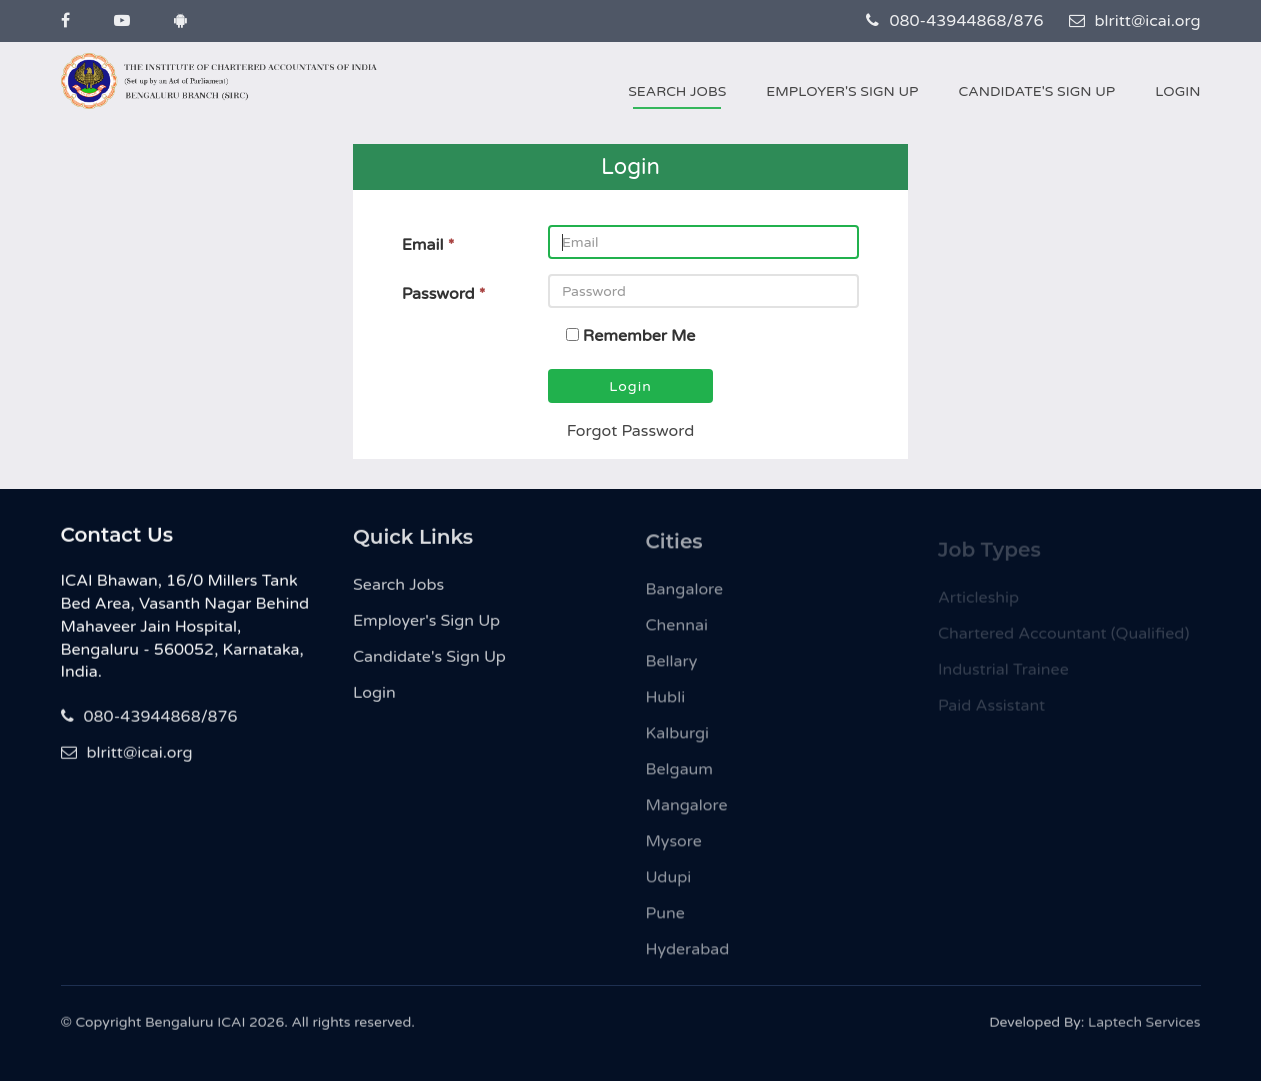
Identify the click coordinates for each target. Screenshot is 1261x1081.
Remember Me (639, 336)
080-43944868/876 (954, 21)
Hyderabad (688, 959)
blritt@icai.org (1135, 21)
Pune (665, 923)
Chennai (677, 635)
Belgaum (680, 779)
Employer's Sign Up (842, 91)
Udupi (669, 887)
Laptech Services (1144, 1028)
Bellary (672, 671)
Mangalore (687, 815)
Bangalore (685, 599)
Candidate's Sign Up (1036, 91)
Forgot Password (631, 431)
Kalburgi (678, 743)
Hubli (666, 707)
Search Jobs (677, 91)
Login (1177, 91)
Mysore (674, 851)
